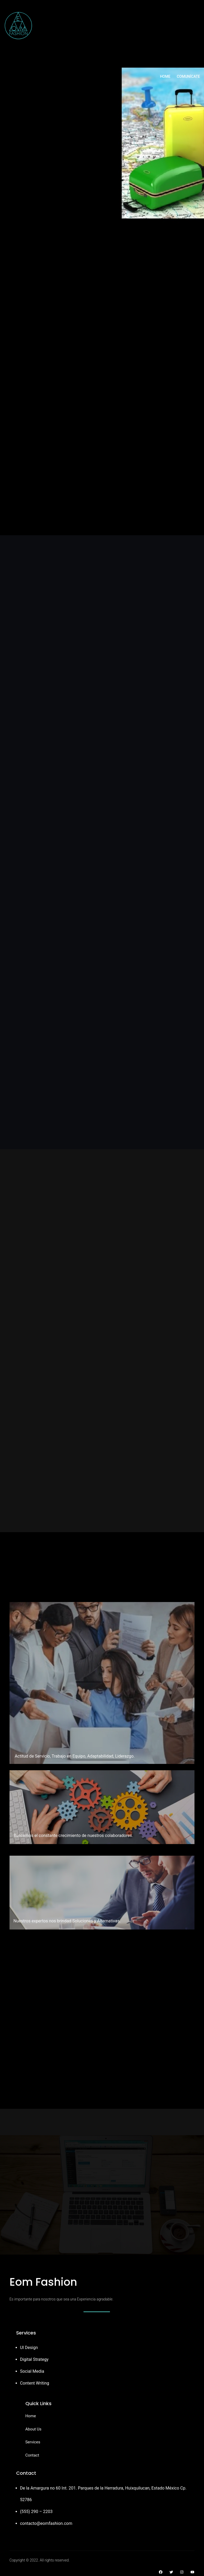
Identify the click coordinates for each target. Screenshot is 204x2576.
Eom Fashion (43, 2281)
